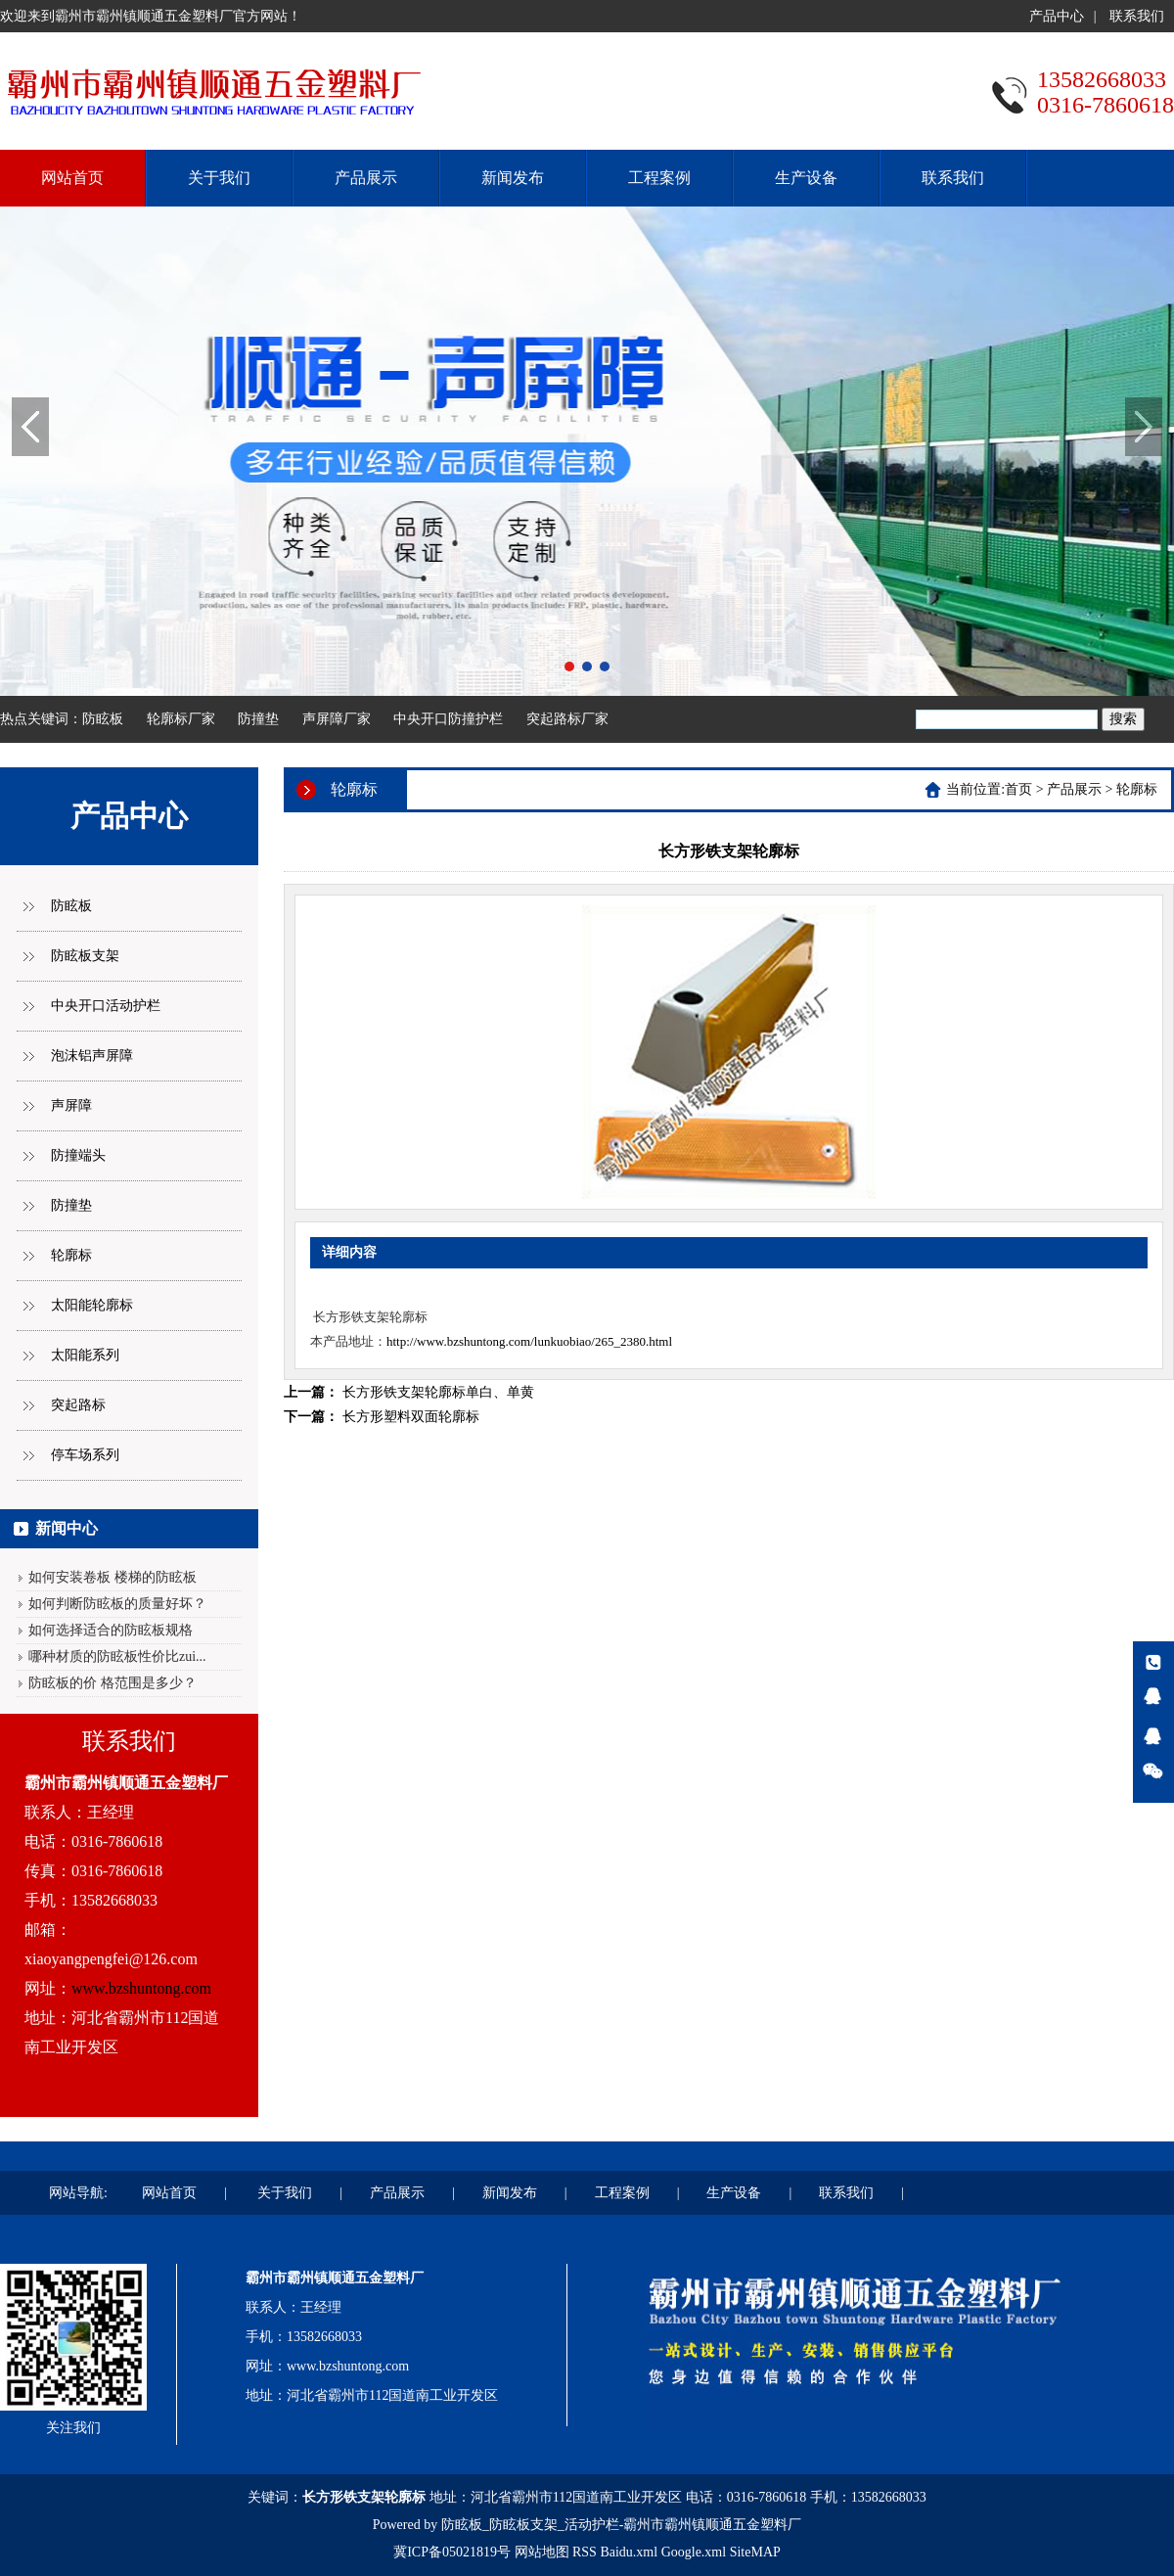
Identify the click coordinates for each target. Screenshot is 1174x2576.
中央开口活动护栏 (105, 1005)
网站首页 (72, 177)
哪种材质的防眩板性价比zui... (117, 1656)
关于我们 (219, 177)
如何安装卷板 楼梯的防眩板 (112, 1577)
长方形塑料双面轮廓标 (410, 1416)
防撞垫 (258, 719)
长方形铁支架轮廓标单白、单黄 (438, 1392)
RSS (584, 2552)
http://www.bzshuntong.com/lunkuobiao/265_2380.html (529, 1341)
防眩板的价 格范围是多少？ (112, 1683)
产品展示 (366, 177)
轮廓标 (71, 1255)
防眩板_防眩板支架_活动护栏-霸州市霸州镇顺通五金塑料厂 (621, 2524)
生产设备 (806, 177)
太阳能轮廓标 (92, 1305)
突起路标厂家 (567, 719)
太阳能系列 (85, 1355)
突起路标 (78, 1405)
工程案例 (659, 177)
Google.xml (694, 2552)
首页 (1018, 789)
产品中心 (1056, 16)
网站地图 (542, 2552)
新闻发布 (512, 177)
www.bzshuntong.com (141, 1988)
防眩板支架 (85, 955)
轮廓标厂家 (181, 719)
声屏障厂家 (336, 719)
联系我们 (1136, 16)
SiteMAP (755, 2552)
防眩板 (102, 719)
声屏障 (71, 1105)
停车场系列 (85, 1455)
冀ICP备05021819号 (452, 2552)
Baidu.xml (628, 2552)
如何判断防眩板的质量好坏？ (117, 1603)
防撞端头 (78, 1155)
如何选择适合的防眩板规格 (110, 1630)
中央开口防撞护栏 (448, 719)
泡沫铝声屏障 (92, 1055)
